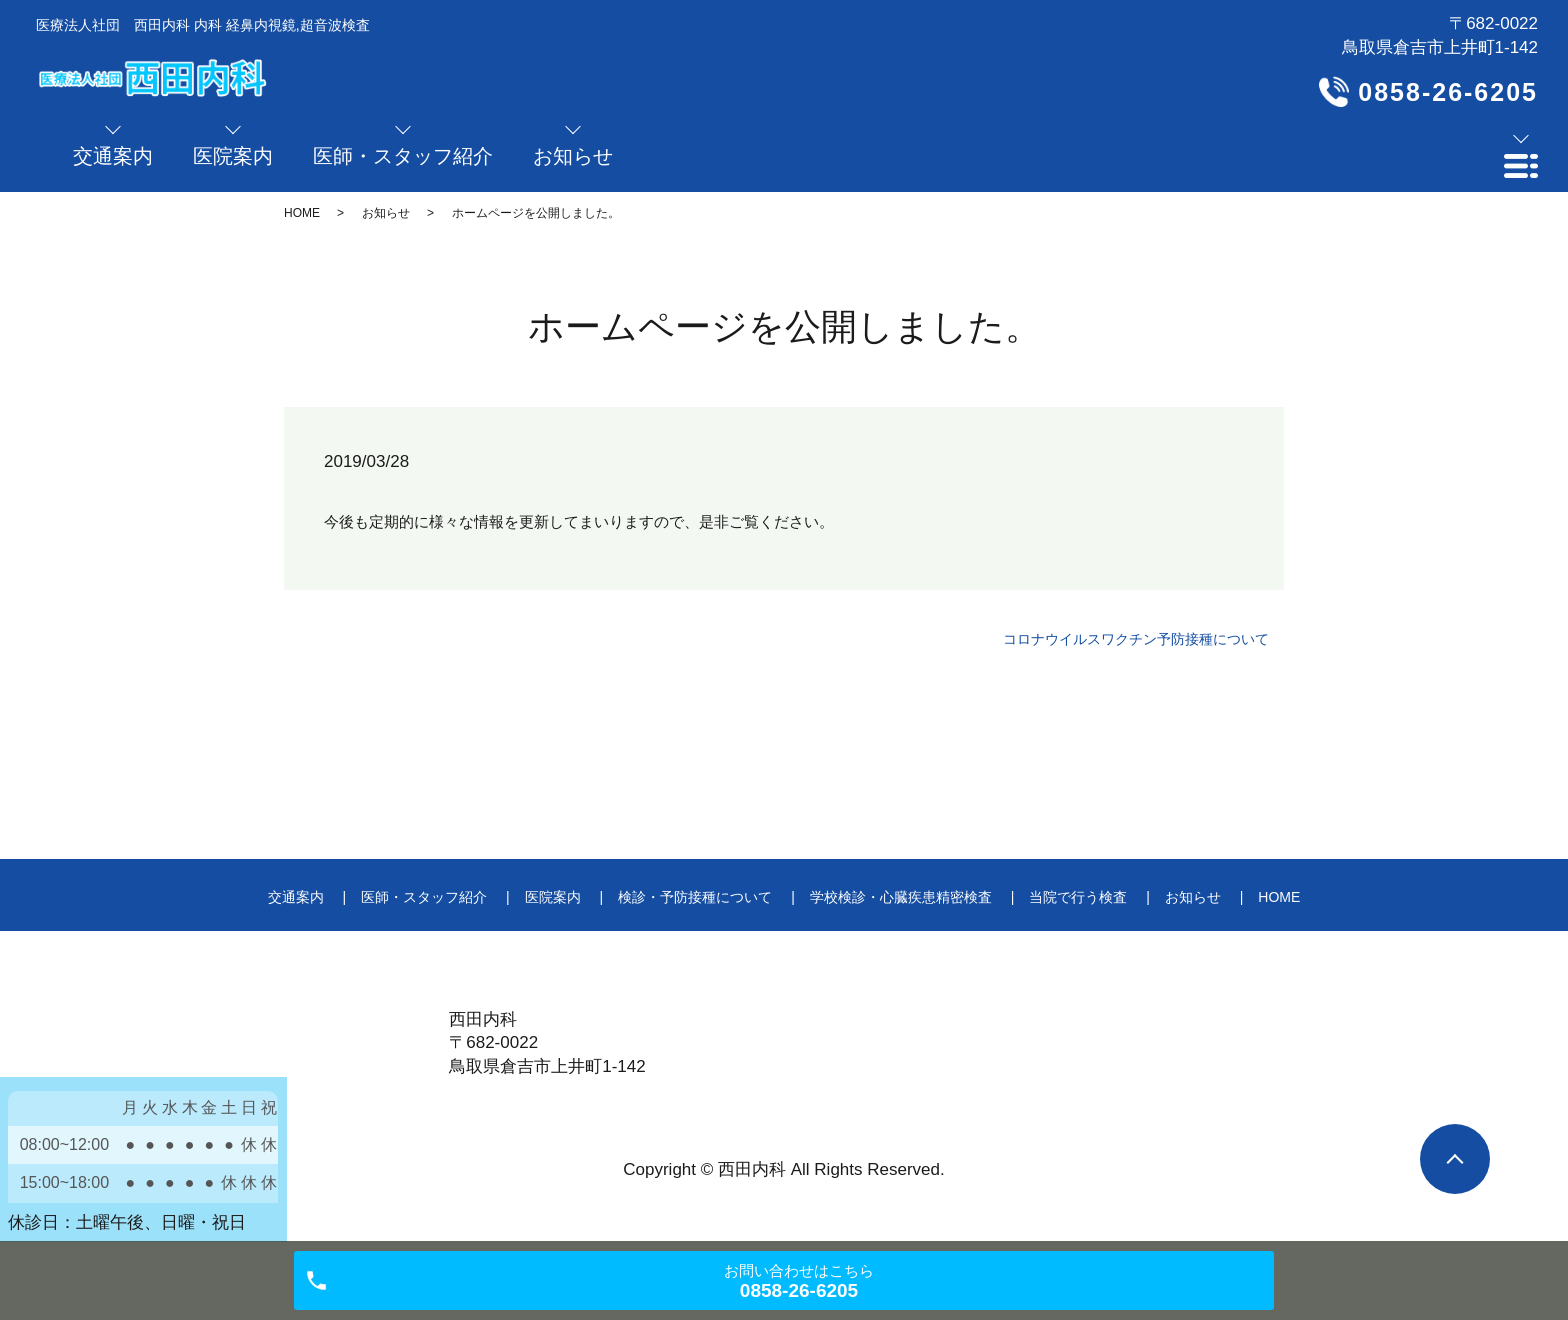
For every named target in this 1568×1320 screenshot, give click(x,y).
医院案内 (553, 897)
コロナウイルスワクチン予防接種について (1136, 639)
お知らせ (386, 213)
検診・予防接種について (695, 897)
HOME (302, 213)
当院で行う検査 (1078, 897)
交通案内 (296, 897)
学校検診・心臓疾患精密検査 (901, 897)
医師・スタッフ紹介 (424, 897)
